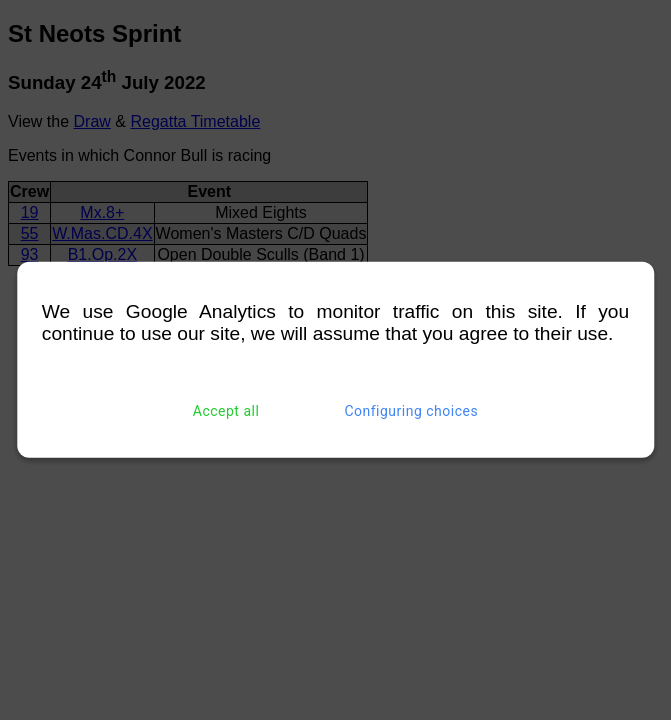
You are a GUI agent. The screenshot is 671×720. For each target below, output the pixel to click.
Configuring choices (411, 411)
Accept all (226, 411)
